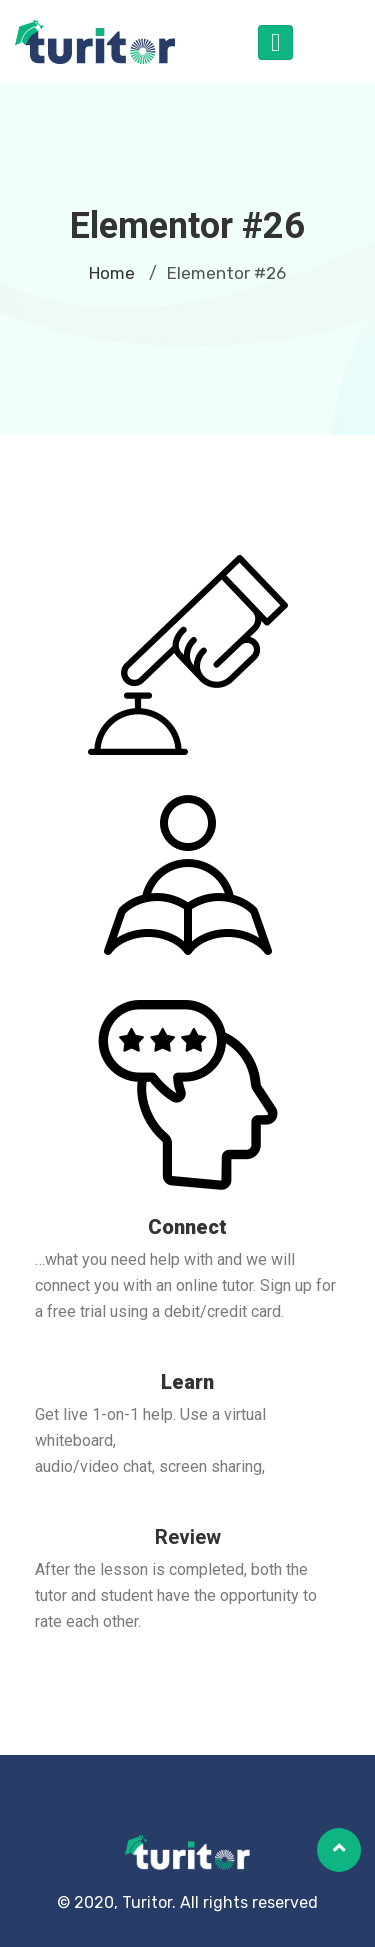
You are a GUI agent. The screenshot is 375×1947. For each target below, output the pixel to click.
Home (112, 273)
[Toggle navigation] (275, 42)
